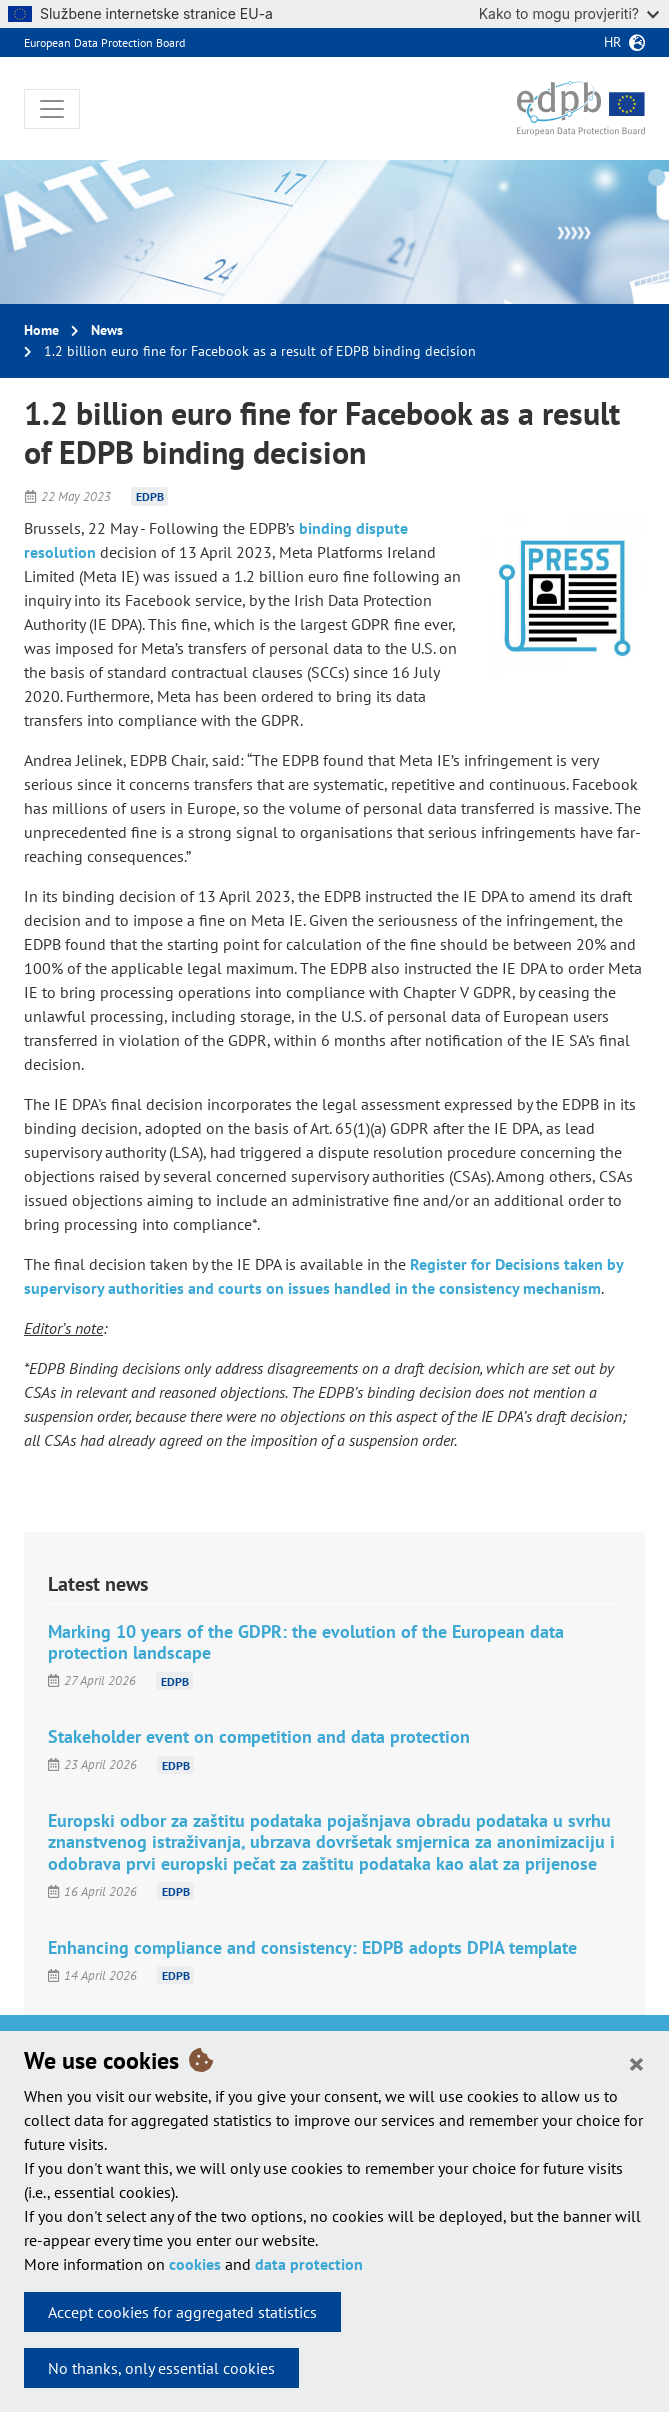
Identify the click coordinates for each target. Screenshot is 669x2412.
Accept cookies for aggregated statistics (182, 2312)
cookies (195, 2264)
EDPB (150, 496)
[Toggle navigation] (52, 109)
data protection (309, 2264)
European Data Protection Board (104, 42)
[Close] (636, 2063)
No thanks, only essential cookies (161, 2368)
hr (612, 42)
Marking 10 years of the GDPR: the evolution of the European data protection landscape (306, 1642)
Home (41, 330)
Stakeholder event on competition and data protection (259, 1736)
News (107, 330)
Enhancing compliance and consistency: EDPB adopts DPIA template (312, 1947)
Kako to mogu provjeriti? (569, 13)
